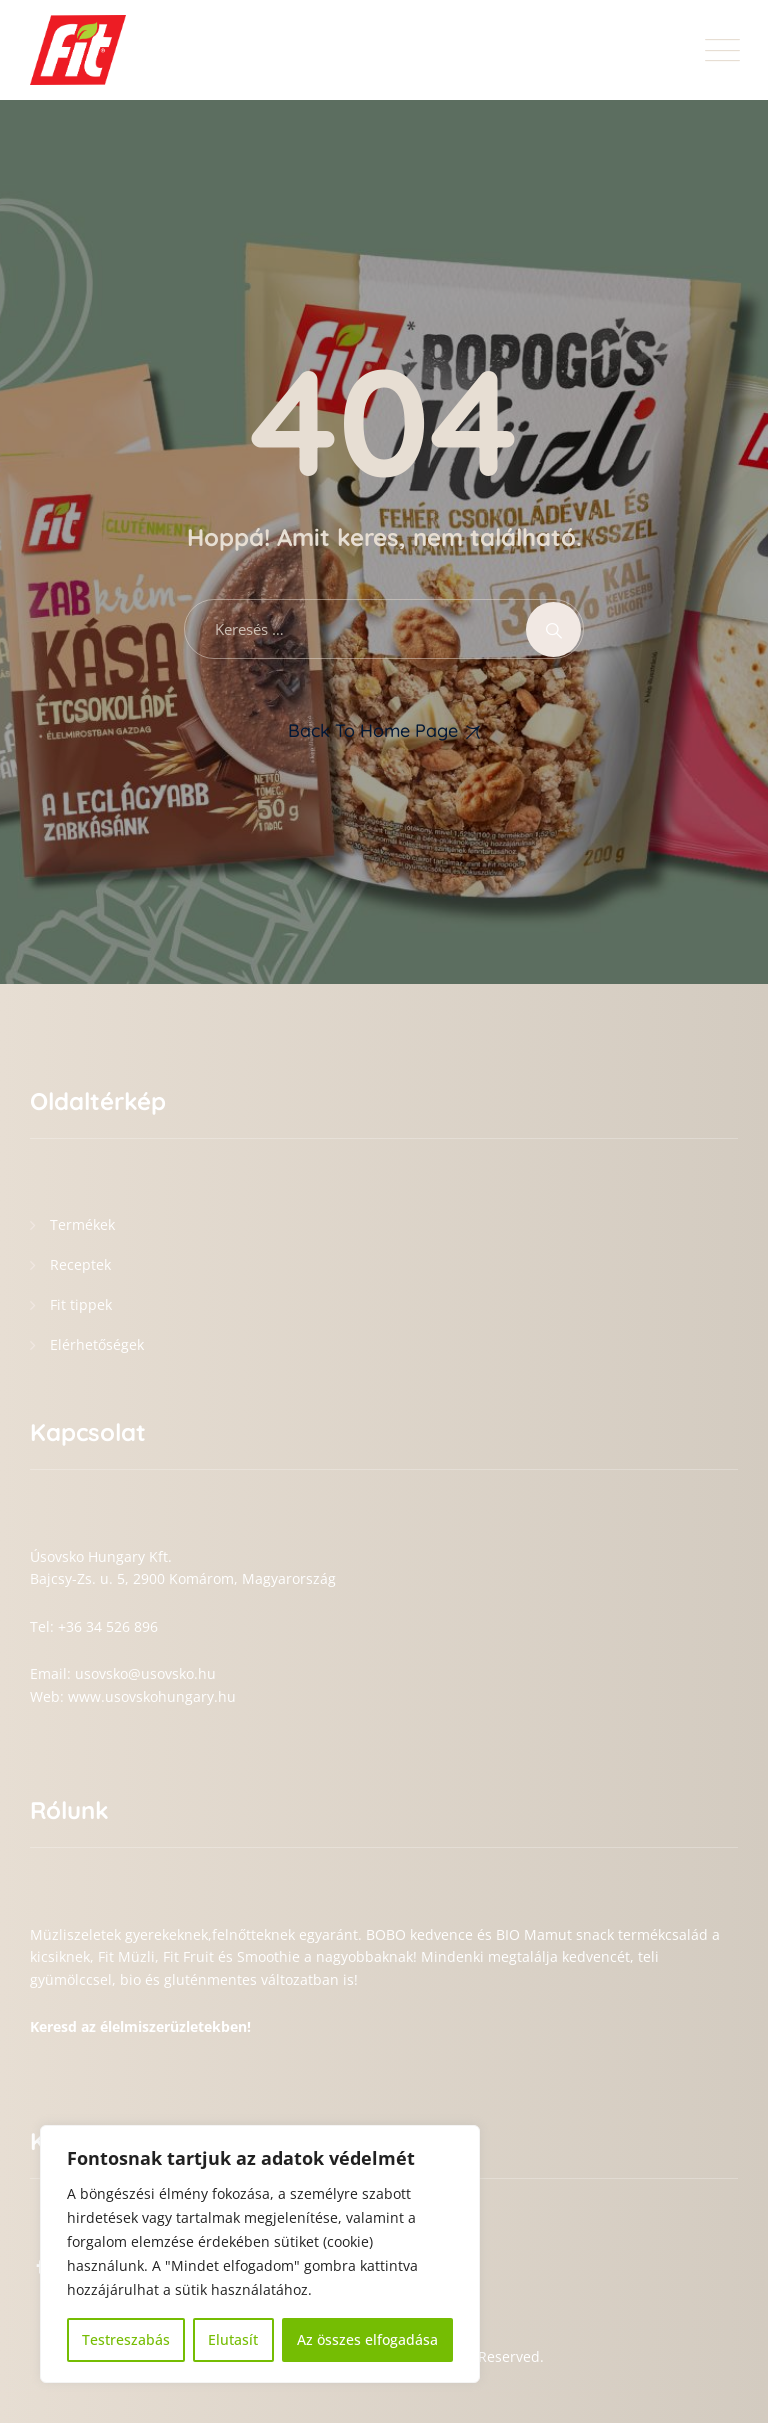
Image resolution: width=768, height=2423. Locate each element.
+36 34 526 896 (108, 1626)
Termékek (82, 1224)
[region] (260, 2254)
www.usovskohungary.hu (152, 1696)
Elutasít (233, 2339)
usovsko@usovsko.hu (145, 1673)
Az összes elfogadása (367, 2339)
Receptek (80, 1264)
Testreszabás (126, 2339)
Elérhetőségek (97, 1344)
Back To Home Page (373, 730)
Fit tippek (81, 1304)
